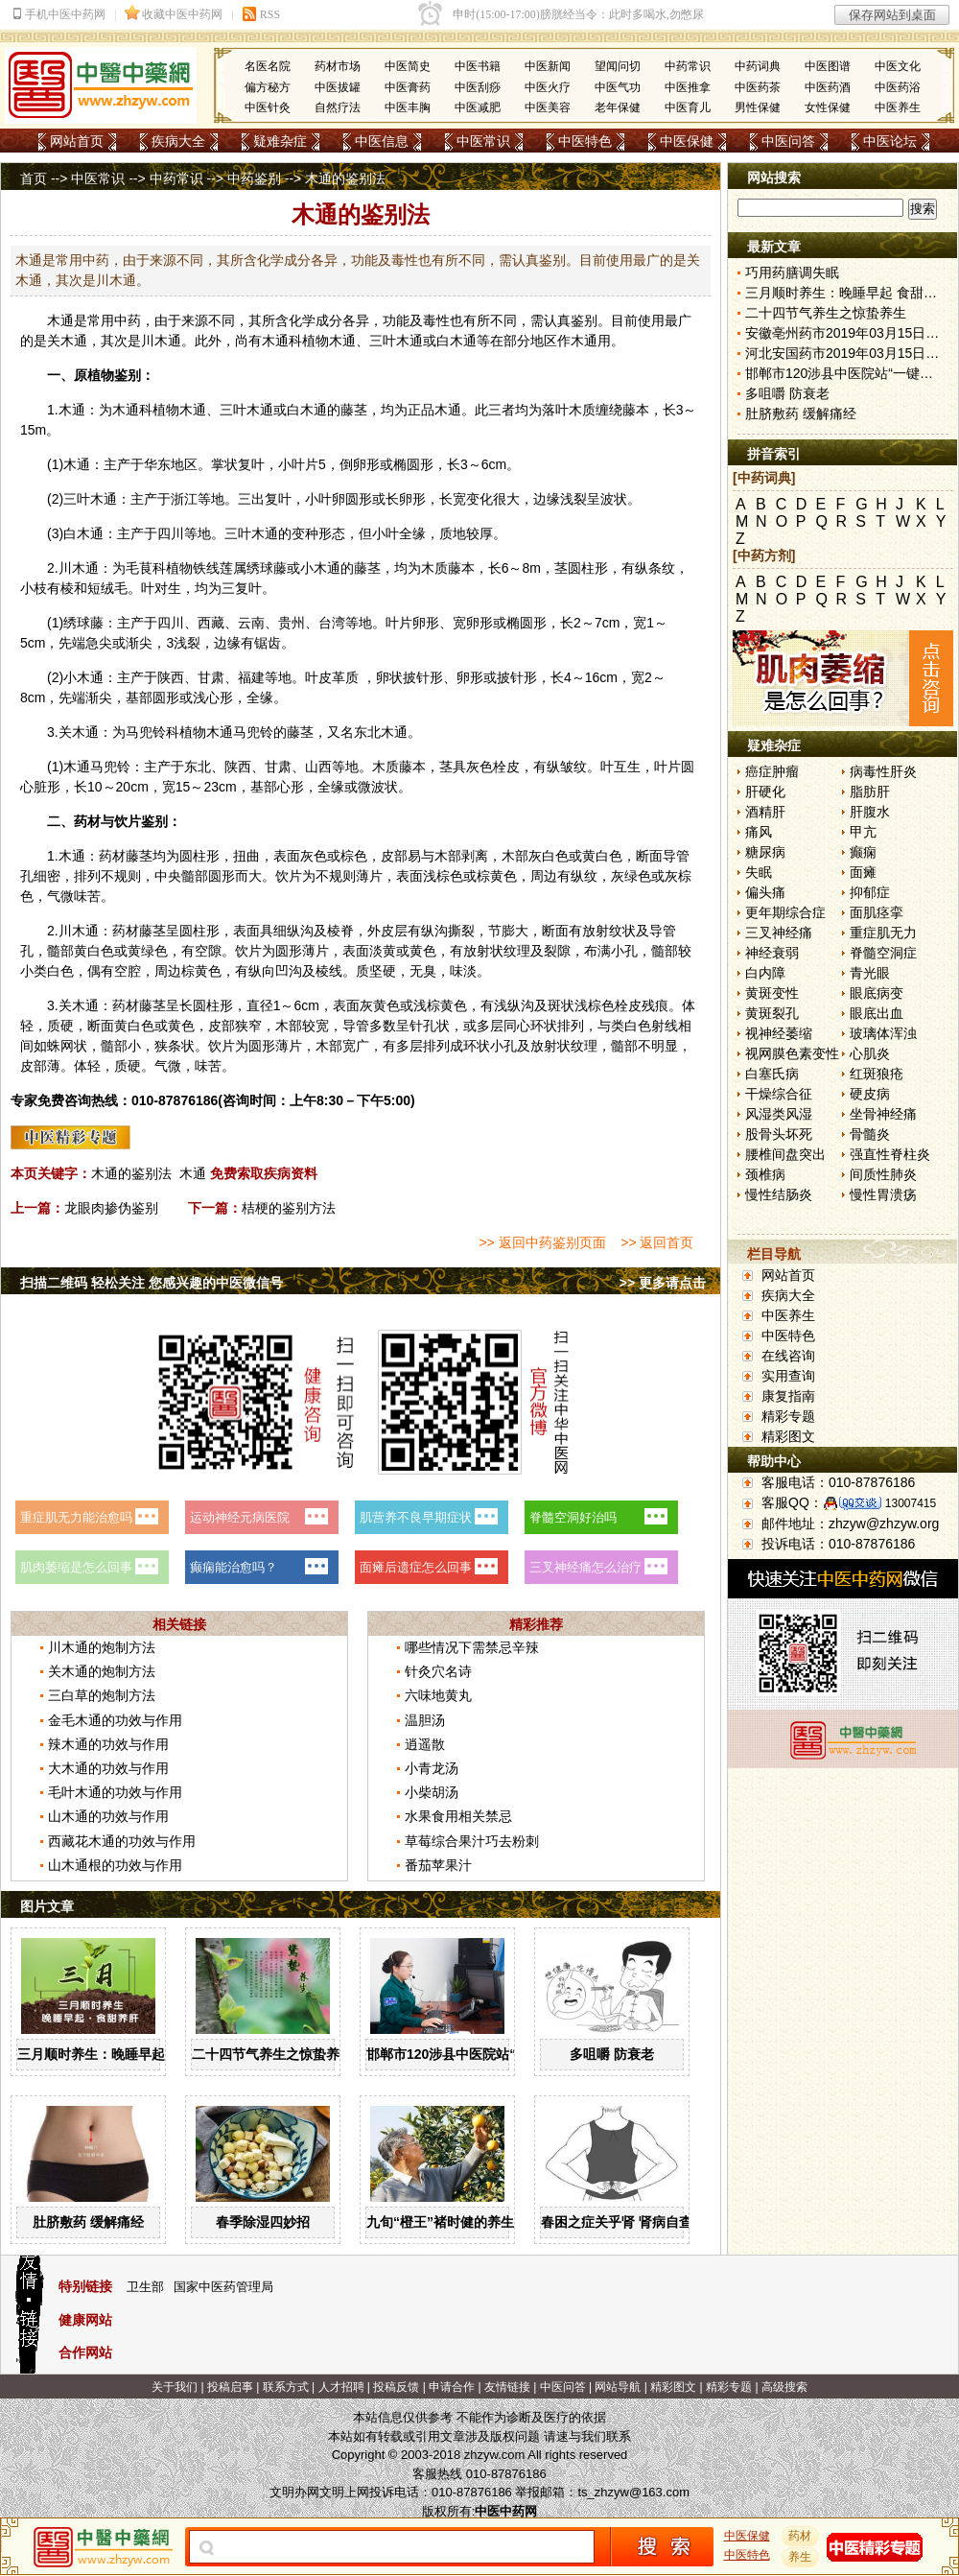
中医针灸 (268, 107)
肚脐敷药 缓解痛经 (88, 2222)
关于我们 (175, 2387)
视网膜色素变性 (792, 1053)
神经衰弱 (772, 952)
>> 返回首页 (656, 1242)
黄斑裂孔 (772, 1013)
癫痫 (863, 852)
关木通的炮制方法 (101, 1671)
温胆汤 (425, 1720)
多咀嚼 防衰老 (612, 2054)
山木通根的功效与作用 (115, 1865)
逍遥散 (425, 1744)
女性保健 (828, 107)
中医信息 (382, 141)
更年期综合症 (785, 912)
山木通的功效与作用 (108, 1816)
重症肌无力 (883, 932)
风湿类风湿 (778, 1114)
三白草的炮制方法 (101, 1695)
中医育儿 (688, 107)
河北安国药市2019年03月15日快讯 (848, 353)
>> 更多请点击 (663, 1282)
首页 (33, 178)
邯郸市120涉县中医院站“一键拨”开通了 (484, 2054)
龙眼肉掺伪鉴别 (111, 1208)
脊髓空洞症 (883, 952)
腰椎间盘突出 (785, 1154)
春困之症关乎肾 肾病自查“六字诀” (643, 2222)
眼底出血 (876, 1013)
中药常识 (688, 66)
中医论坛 (890, 141)
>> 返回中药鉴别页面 (542, 1242)
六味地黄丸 (438, 1695)
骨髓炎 (870, 1134)
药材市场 (338, 66)
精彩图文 (788, 1436)
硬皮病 (870, 1093)
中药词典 (758, 66)
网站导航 (618, 2387)
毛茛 (139, 568)
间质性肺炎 (883, 1174)
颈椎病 (765, 1174)
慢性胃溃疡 (883, 1194)
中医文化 (898, 66)
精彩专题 (788, 1416)
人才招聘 (341, 2387)
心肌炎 (870, 1053)
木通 (60, 320)
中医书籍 (478, 66)
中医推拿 (688, 87)
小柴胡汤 (431, 1792)
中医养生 (898, 107)
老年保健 (618, 107)
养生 (800, 2557)
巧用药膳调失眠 (792, 272)
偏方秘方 (268, 87)
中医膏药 (408, 87)
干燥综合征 (778, 1093)
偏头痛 (765, 892)
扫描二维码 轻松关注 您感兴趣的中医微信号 (151, 1282)
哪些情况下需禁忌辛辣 (472, 1647)
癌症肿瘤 (772, 771)
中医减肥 (478, 107)
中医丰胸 (408, 107)
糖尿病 (765, 852)
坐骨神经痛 (883, 1114)
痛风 (758, 831)
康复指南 (788, 1396)
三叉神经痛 (778, 932)
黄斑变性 (772, 993)
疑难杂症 (280, 141)
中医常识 (483, 141)
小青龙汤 (431, 1768)
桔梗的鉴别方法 (289, 1208)
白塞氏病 (772, 1073)
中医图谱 (828, 66)
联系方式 (286, 2387)
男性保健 (758, 107)
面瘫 (863, 872)
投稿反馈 (396, 2387)
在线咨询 (788, 1355)
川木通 (161, 340)
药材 (800, 2535)
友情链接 (507, 2387)
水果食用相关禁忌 (458, 1816)
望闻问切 (618, 66)
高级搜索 (784, 2387)
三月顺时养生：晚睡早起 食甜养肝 (119, 2054)
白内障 (765, 973)
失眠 (758, 872)
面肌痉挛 (876, 912)
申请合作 (452, 2387)
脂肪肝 (870, 791)
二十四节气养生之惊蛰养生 (272, 2054)
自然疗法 (338, 107)
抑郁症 (870, 892)
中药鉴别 (254, 178)
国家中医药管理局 (223, 2287)
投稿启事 (230, 2387)
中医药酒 (828, 87)
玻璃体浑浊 (883, 1033)
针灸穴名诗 (438, 1671)
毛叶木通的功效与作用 (115, 1792)
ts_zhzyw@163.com (633, 2492)
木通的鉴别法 (131, 1173)
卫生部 (145, 2287)
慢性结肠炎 (778, 1194)
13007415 (910, 1503)
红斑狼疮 (876, 1073)
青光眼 (870, 973)
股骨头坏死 (778, 1134)
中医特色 (585, 141)
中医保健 (686, 141)
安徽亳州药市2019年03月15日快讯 (848, 333)
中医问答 (788, 141)
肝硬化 (765, 791)
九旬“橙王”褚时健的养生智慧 (453, 2222)
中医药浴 (898, 87)
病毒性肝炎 (883, 771)
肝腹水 (870, 811)
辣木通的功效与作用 (108, 1744)
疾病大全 (178, 141)
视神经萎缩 (778, 1033)
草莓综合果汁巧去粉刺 (472, 1841)
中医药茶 (758, 87)
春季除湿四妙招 (263, 2222)
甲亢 (863, 831)
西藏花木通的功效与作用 (122, 1841)
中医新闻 (548, 66)
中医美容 (548, 107)
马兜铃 (146, 732)
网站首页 (77, 141)
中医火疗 (548, 87)
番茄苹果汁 (438, 1865)
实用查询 (788, 1375)
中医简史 (408, 66)
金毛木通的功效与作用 (115, 1720)
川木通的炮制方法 (101, 1647)
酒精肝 (765, 811)
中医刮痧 (478, 87)
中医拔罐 (338, 87)
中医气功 (618, 87)
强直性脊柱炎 (890, 1154)
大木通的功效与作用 (108, 1768)
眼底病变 (876, 993)
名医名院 (268, 66)
